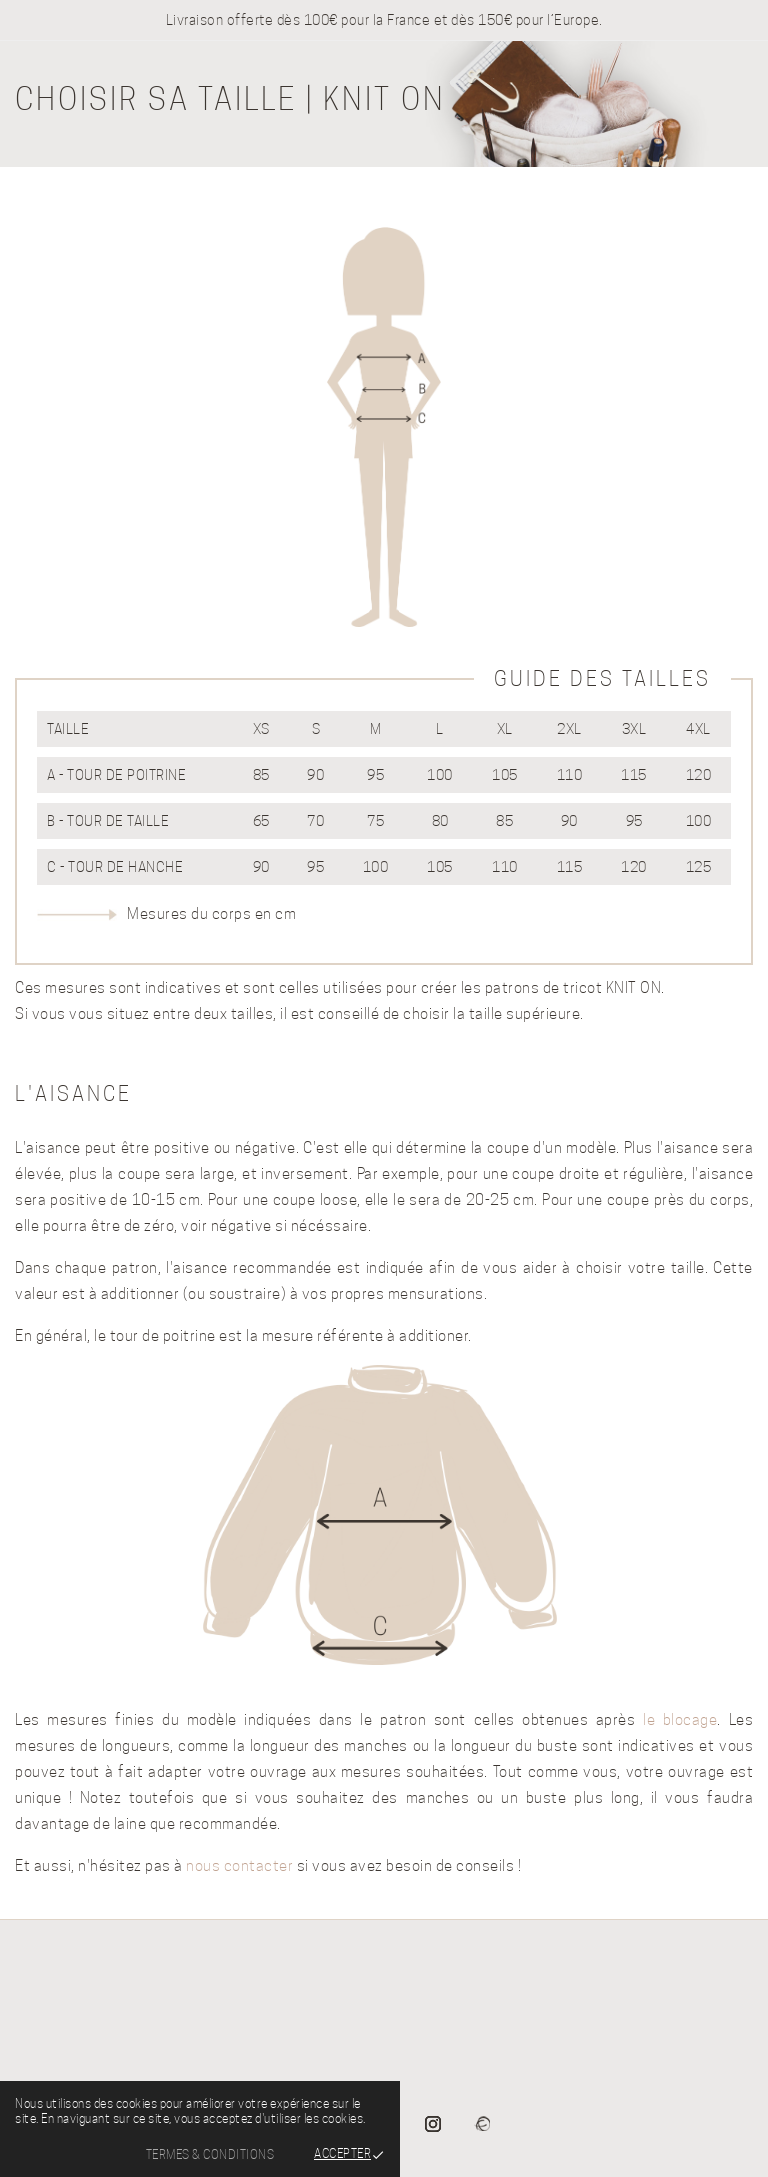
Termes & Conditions (210, 2154)
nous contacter (239, 1865)
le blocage (680, 1719)
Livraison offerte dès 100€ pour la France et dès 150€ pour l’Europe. (384, 20)
